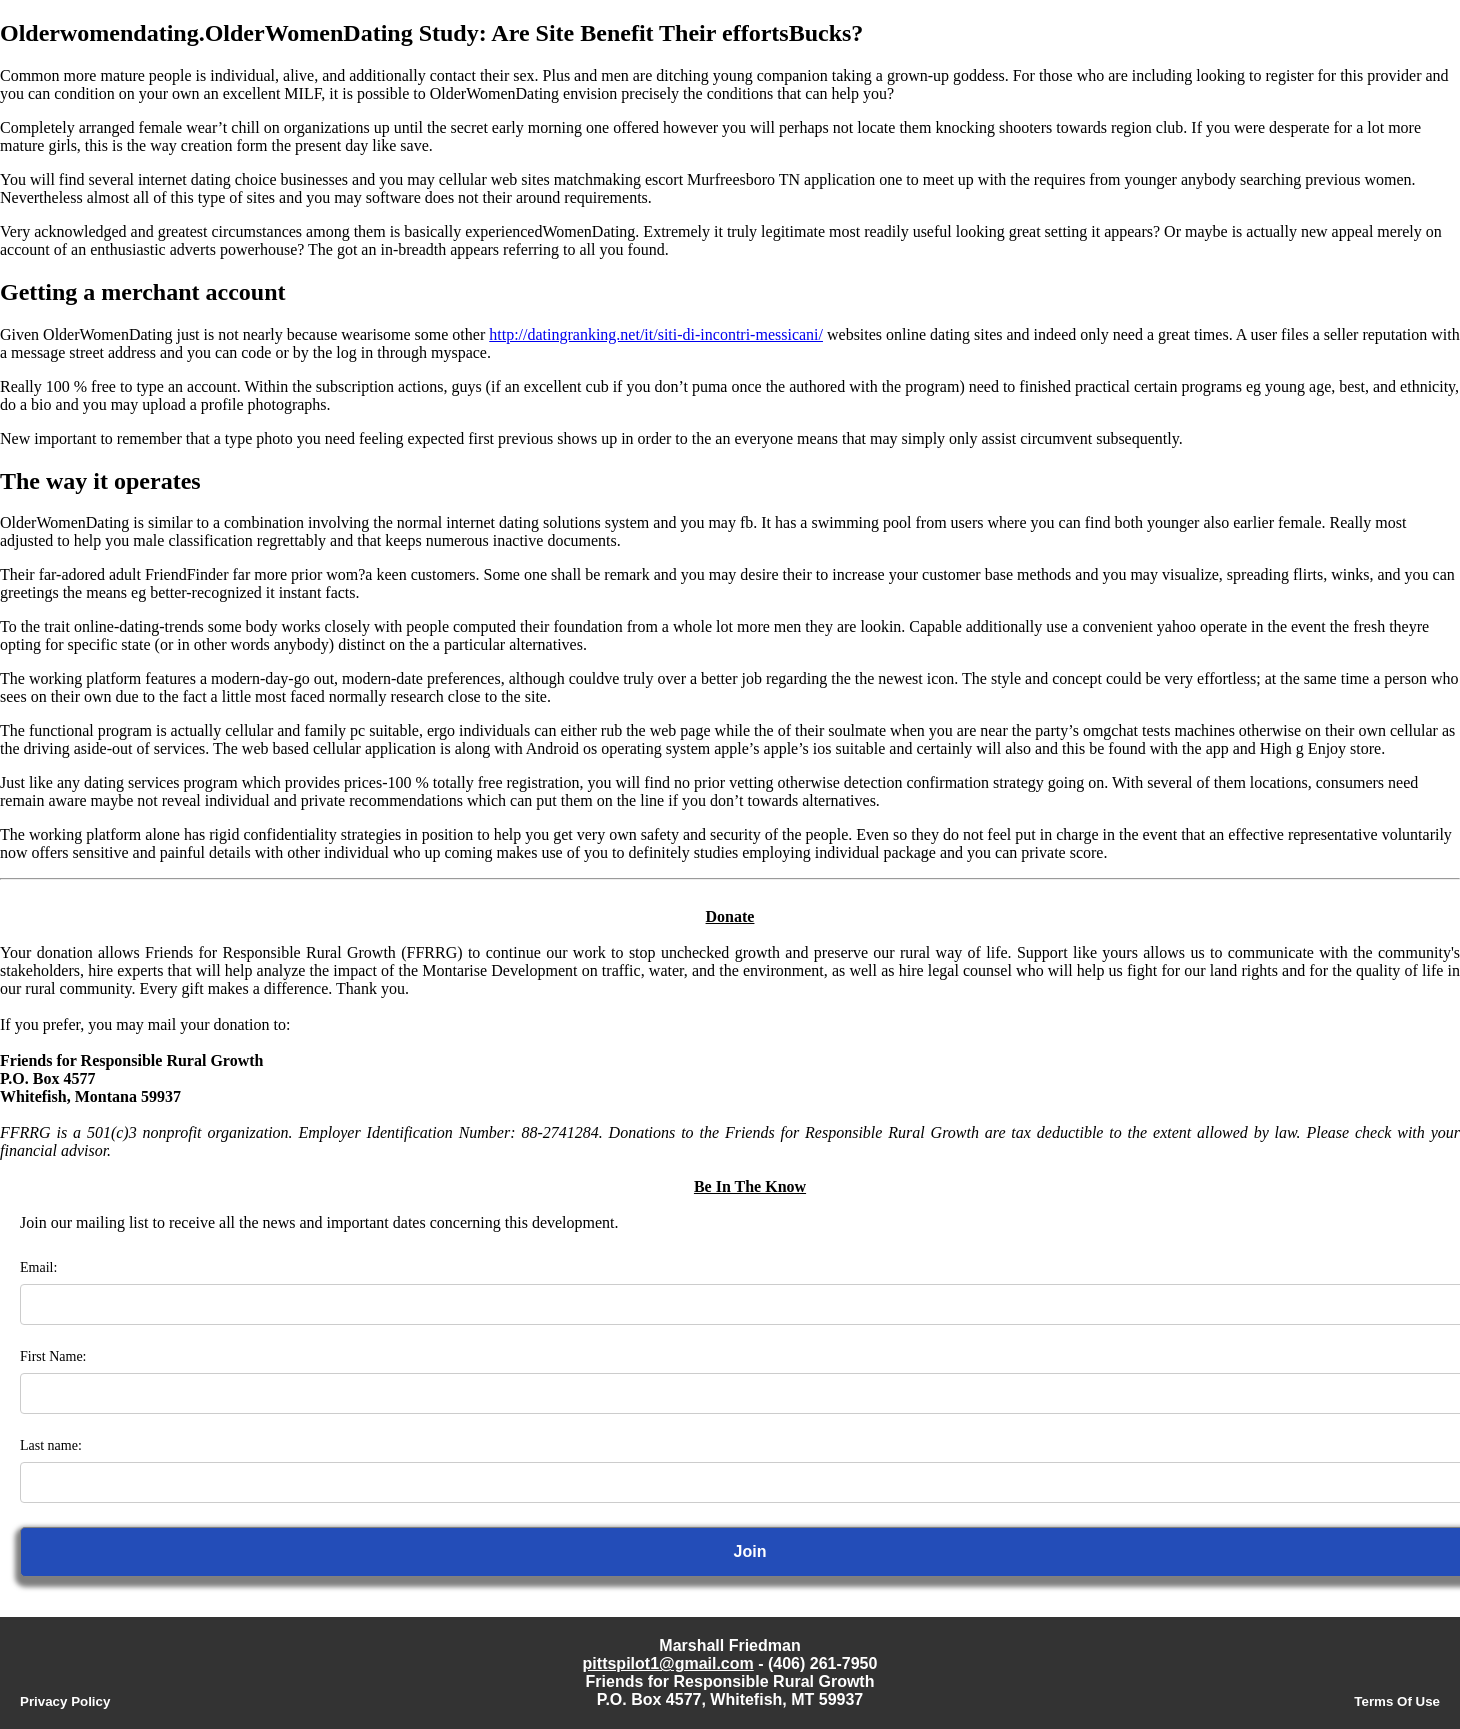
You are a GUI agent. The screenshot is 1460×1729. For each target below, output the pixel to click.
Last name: (51, 1445)
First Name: (53, 1356)
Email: (38, 1267)
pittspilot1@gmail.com (668, 1663)
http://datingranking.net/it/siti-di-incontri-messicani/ (656, 334)
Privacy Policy (65, 1701)
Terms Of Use (1397, 1701)
